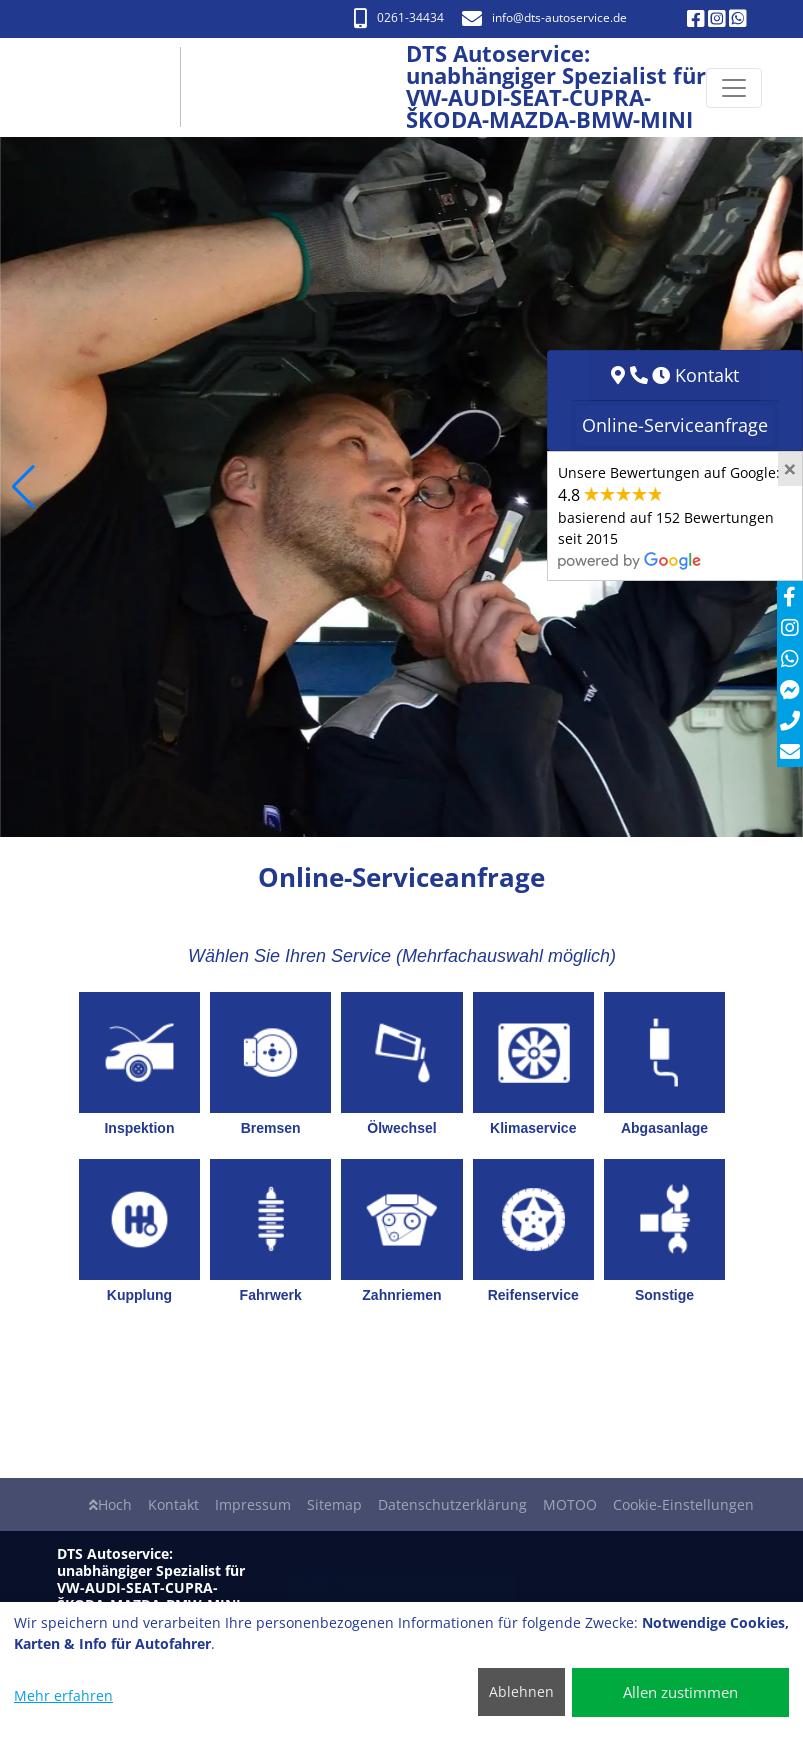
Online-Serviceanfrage (675, 425)
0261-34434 (399, 17)
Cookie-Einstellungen (683, 1504)
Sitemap (334, 1504)
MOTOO (570, 1504)
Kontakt (173, 1504)
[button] (23, 487)
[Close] (790, 469)
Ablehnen (521, 1691)
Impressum (253, 1504)
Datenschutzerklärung (452, 1504)
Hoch (110, 1504)
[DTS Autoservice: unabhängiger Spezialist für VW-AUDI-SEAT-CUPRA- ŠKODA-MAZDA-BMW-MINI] (116, 87)
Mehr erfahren (63, 1695)
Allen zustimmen (680, 1692)
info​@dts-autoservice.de (544, 17)
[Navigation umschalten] (734, 88)
